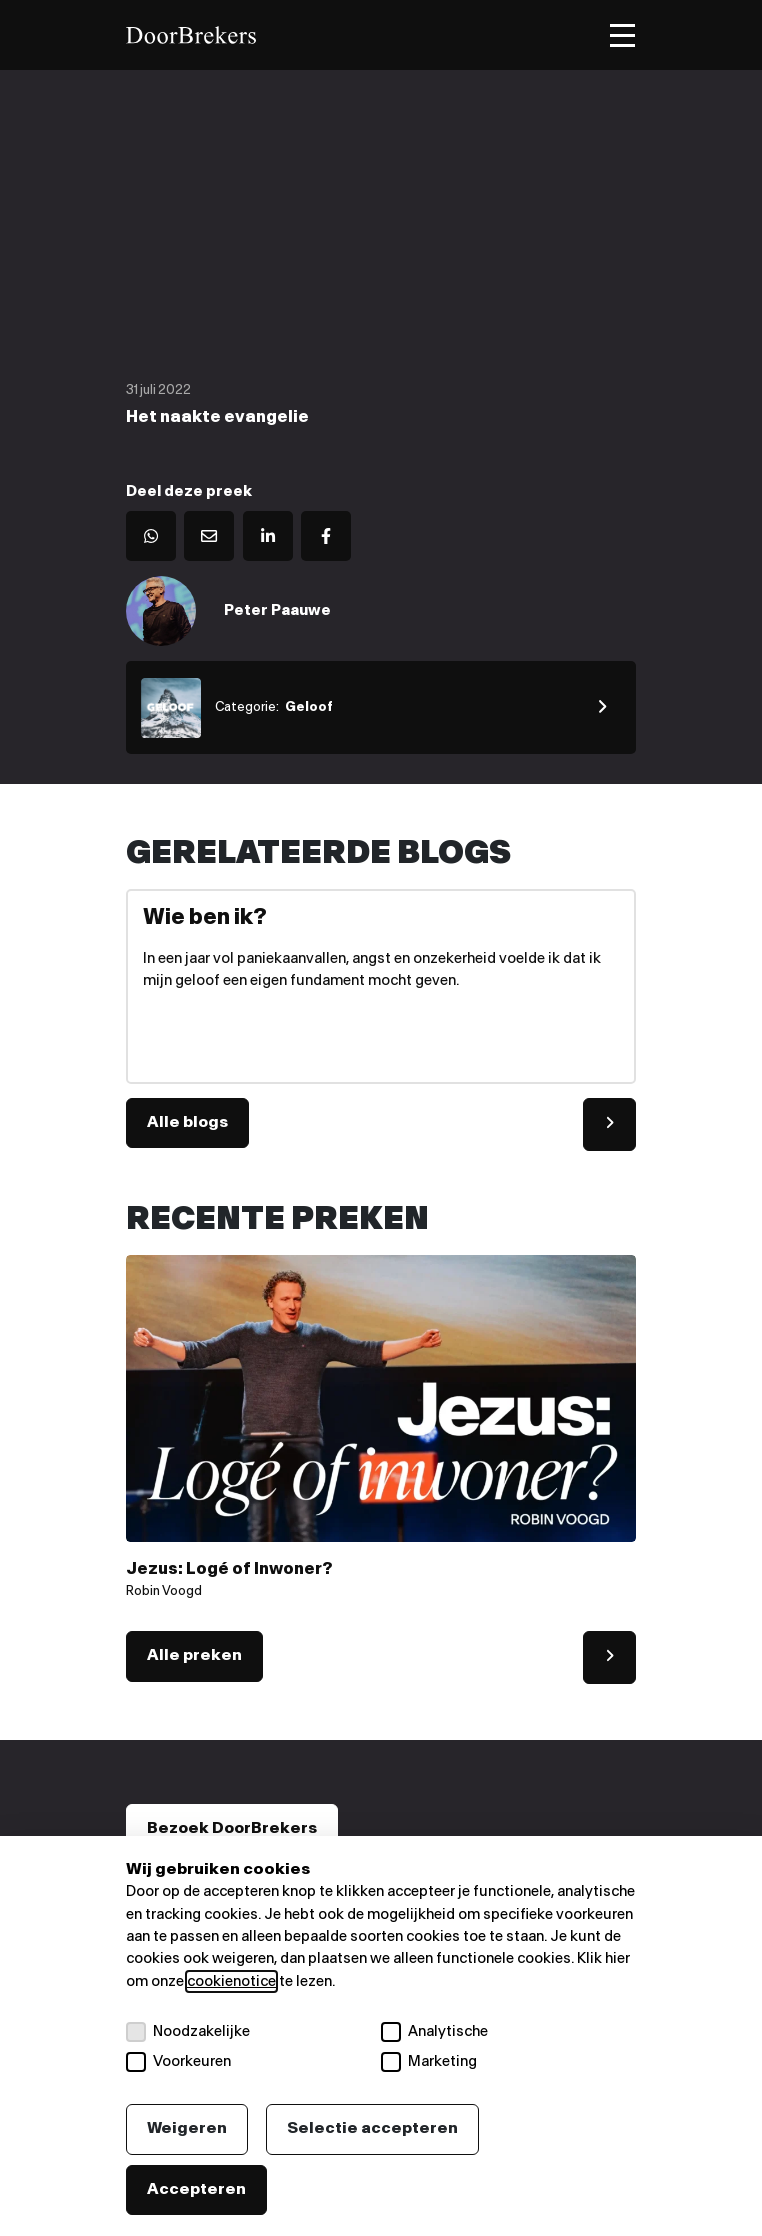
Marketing (429, 2062)
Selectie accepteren (372, 2128)
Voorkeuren (178, 2062)
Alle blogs (187, 1122)
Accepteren (196, 2189)
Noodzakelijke (188, 2032)
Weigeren (187, 2128)
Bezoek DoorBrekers (232, 1828)
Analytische (434, 2032)
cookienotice (231, 1981)
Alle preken (194, 1655)
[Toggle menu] (622, 35)
